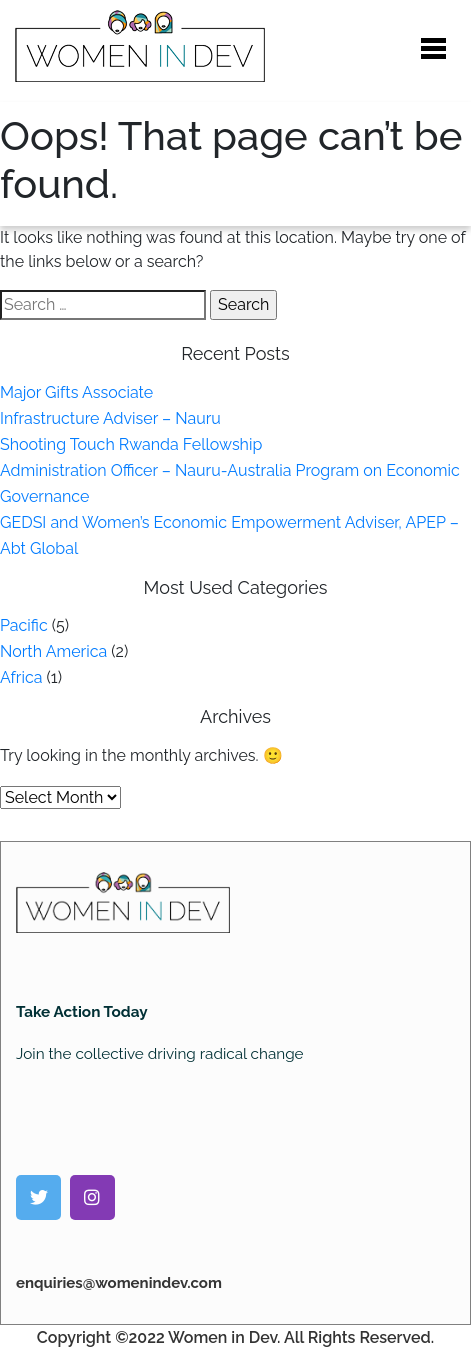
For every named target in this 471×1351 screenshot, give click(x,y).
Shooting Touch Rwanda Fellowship (131, 444)
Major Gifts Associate (76, 392)
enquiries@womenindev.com (119, 1283)
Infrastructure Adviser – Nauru (110, 418)
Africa (21, 677)
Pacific (24, 625)
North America (53, 651)
